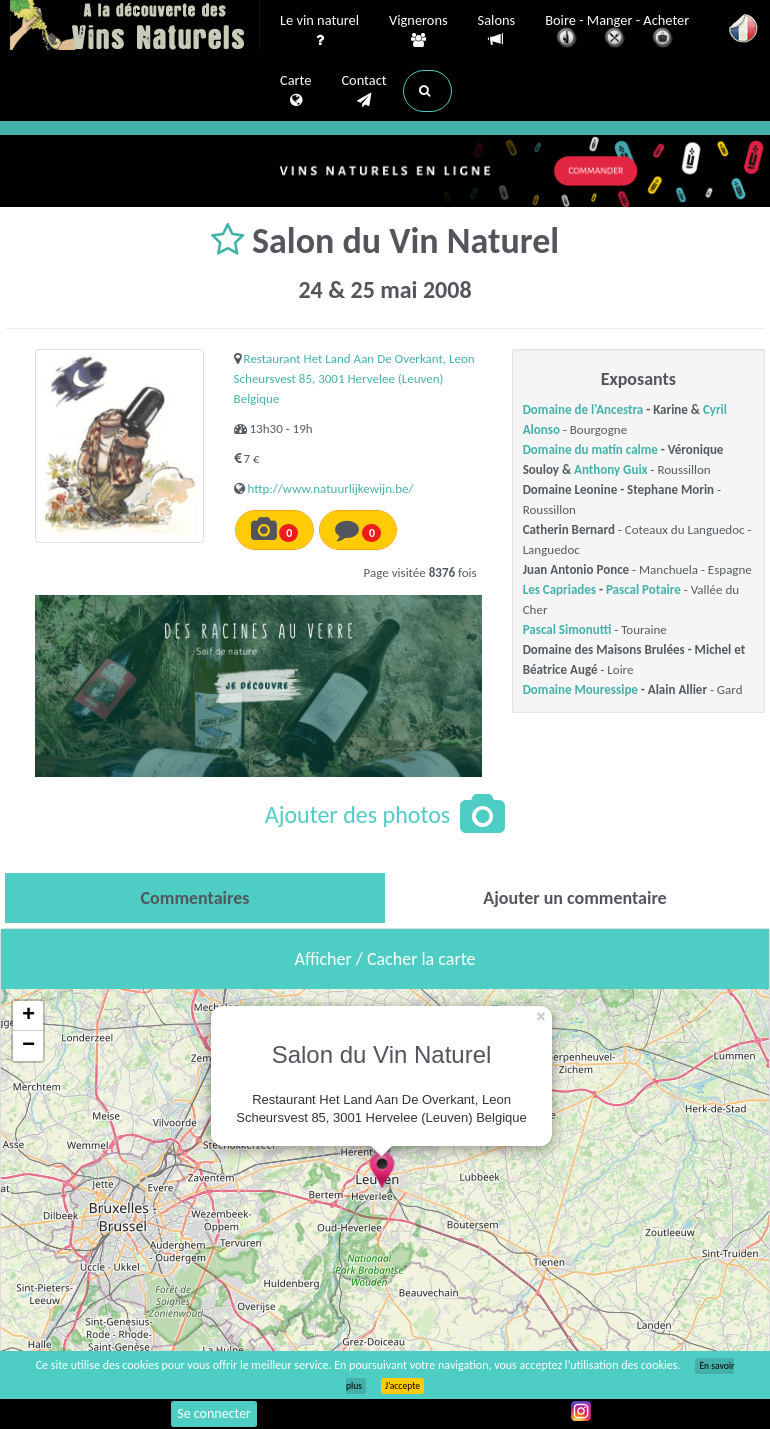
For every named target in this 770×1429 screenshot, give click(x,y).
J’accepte (402, 1386)
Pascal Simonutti (567, 629)
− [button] (28, 1046)
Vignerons (418, 31)
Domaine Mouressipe (580, 689)
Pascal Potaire (643, 589)
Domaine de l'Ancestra (583, 409)
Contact (363, 91)
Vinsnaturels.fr (135, 27)
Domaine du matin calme (590, 449)
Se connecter (214, 1413)
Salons (497, 30)
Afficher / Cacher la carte (385, 959)
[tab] (195, 898)
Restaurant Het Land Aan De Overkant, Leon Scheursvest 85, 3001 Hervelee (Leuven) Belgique (354, 378)
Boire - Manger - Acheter (617, 32)
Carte (295, 91)
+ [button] (28, 1016)
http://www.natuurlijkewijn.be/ (331, 488)
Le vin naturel (319, 31)
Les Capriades (559, 589)
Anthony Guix (610, 469)
